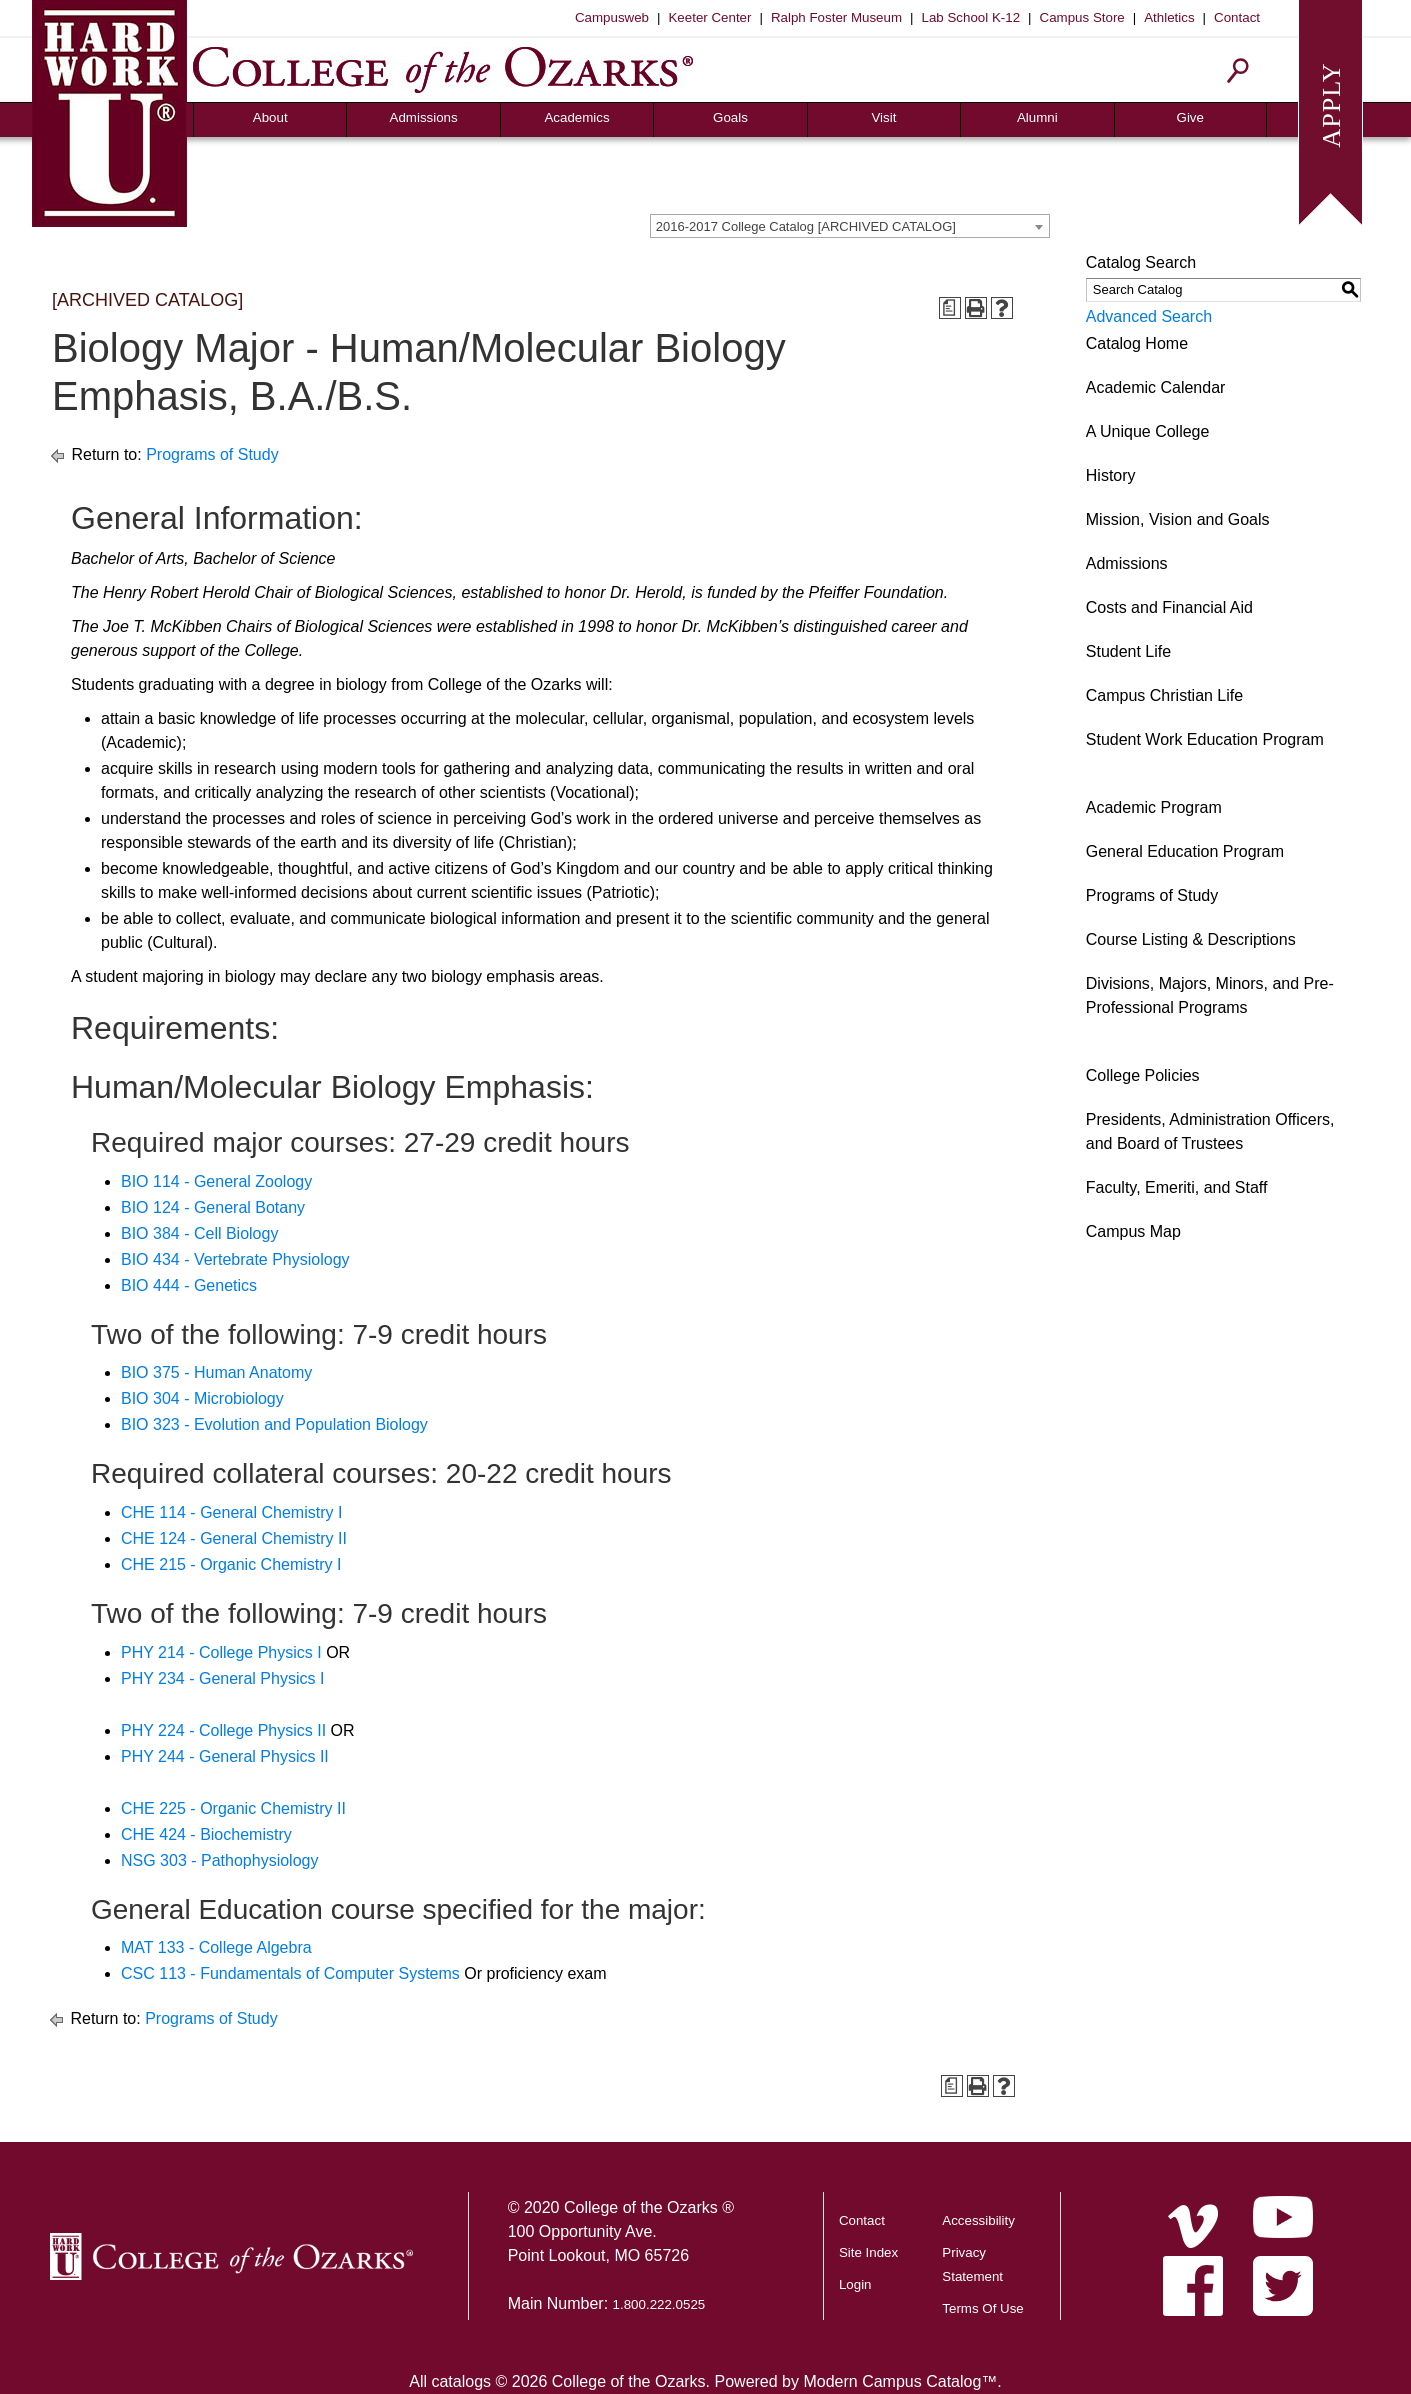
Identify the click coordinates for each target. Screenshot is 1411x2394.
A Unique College (1148, 431)
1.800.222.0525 (659, 2304)
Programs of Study (212, 454)
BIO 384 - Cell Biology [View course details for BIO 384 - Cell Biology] (199, 1233)
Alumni (1037, 117)
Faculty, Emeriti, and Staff (1177, 1187)
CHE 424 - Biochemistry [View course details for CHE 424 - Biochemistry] (206, 1834)
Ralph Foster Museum (836, 17)
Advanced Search (1149, 316)
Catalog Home (1137, 343)
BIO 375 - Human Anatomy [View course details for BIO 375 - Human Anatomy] (216, 1372)
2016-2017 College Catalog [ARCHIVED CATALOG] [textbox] (806, 226)
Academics (576, 117)
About (270, 117)
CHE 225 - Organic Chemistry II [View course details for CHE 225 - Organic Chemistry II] (233, 1808)
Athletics (1169, 17)
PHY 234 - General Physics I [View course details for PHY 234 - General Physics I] (222, 1678)
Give (1190, 117)
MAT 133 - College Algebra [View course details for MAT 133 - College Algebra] (216, 1947)
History (1111, 475)
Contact (1237, 17)
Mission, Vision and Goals (1178, 519)
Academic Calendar (1156, 387)
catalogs (461, 2381)
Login (855, 2284)
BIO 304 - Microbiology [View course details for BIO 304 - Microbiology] (202, 1398)
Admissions (424, 117)
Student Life (1128, 651)
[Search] (1238, 70)
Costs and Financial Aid (1169, 607)
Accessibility (978, 2220)
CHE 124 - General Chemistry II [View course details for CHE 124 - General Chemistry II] (234, 1538)
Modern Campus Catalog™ (900, 2381)
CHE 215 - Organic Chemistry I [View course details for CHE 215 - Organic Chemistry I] (231, 1564)
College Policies (1143, 1075)
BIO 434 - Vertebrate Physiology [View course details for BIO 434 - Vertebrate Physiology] (235, 1259)
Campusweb (612, 17)
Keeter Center (709, 17)
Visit (883, 117)
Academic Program (1154, 807)
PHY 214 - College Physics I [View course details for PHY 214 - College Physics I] (221, 1652)
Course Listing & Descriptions (1191, 939)
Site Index (868, 2252)
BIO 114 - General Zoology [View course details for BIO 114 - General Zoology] (216, 1181)
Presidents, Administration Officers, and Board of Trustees (1210, 1131)
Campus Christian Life (1164, 695)
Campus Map (1133, 1231)
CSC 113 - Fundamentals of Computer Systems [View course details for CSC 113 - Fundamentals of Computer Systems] (290, 1973)
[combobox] (850, 226)
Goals (730, 117)
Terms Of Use (982, 2308)
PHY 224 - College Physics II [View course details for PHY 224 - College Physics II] (223, 1730)
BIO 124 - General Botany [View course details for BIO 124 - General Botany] (213, 1207)
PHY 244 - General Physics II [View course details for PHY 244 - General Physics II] (225, 1756)
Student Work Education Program (1205, 739)
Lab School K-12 (971, 17)
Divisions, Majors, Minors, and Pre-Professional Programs (1210, 995)
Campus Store (1082, 17)
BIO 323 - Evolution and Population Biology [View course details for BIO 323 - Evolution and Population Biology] (274, 1424)
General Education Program (1185, 851)
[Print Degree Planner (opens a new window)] (950, 308)
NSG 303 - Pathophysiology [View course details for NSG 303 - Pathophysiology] (219, 1860)
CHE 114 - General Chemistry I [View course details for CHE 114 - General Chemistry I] (231, 1512)
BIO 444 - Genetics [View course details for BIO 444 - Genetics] (189, 1285)
